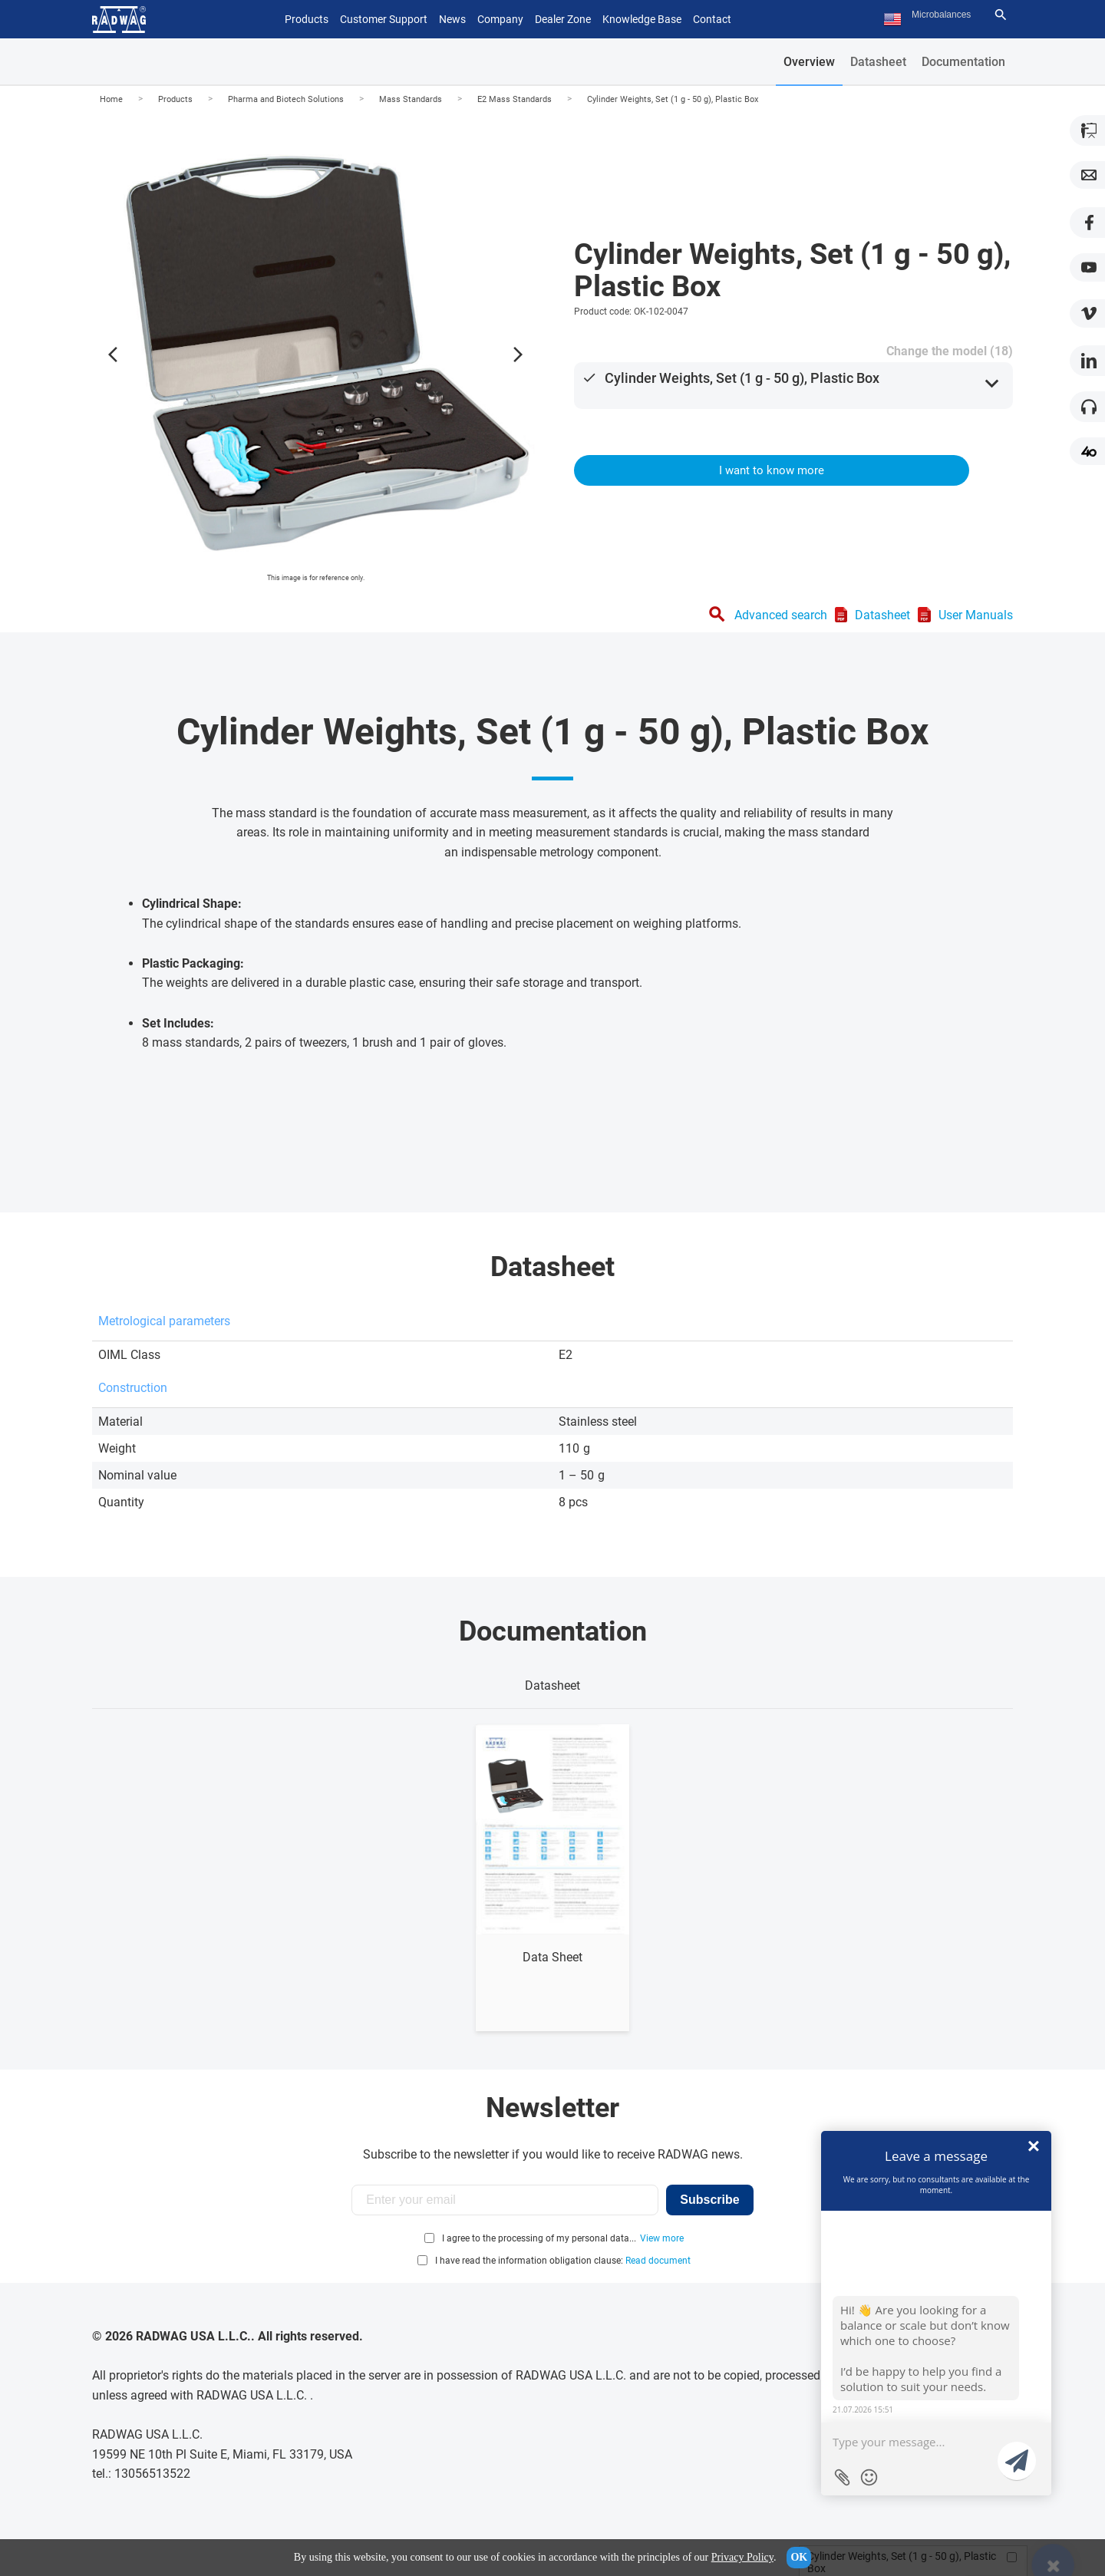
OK (798, 2557)
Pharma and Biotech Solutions (286, 99)
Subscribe (709, 2199)
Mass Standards (410, 99)
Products (175, 99)
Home (111, 99)
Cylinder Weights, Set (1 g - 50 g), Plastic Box (672, 99)
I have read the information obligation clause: (563, 2260)
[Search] (1000, 15)
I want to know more (771, 470)
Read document (658, 2260)
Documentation (963, 61)
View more (662, 2238)
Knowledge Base (641, 19)
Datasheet (878, 61)
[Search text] (950, 15)
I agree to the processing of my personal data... (539, 2238)
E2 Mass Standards (514, 99)
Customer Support (383, 19)
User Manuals (975, 615)
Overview (809, 61)
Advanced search (780, 615)
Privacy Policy (742, 2557)
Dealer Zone (563, 19)
